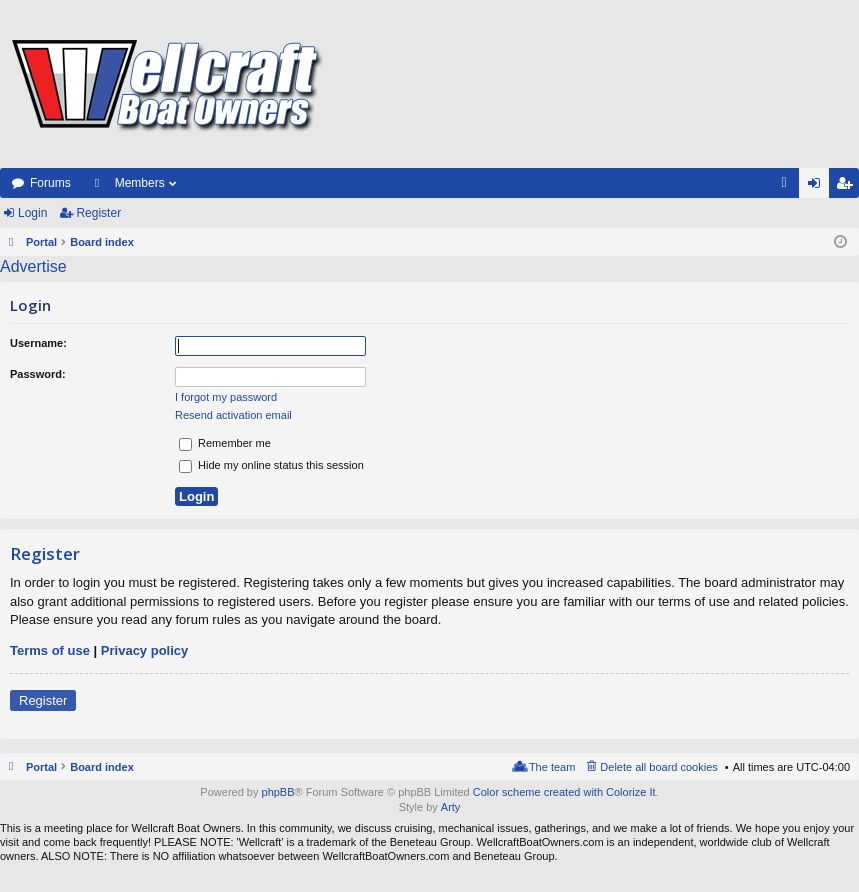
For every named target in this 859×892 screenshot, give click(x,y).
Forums (50, 183)
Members (140, 183)
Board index (102, 767)
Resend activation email (233, 415)
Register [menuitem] (848, 187)
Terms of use (50, 650)
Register (98, 213)
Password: (38, 374)
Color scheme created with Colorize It (564, 792)
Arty (451, 807)
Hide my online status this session (271, 465)
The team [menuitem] (552, 767)
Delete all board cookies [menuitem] (658, 767)
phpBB (278, 792)
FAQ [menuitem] (790, 187)
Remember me (225, 443)
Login (32, 213)
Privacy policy (144, 650)
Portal (41, 242)
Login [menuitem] (818, 187)
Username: (38, 343)
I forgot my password (226, 397)
